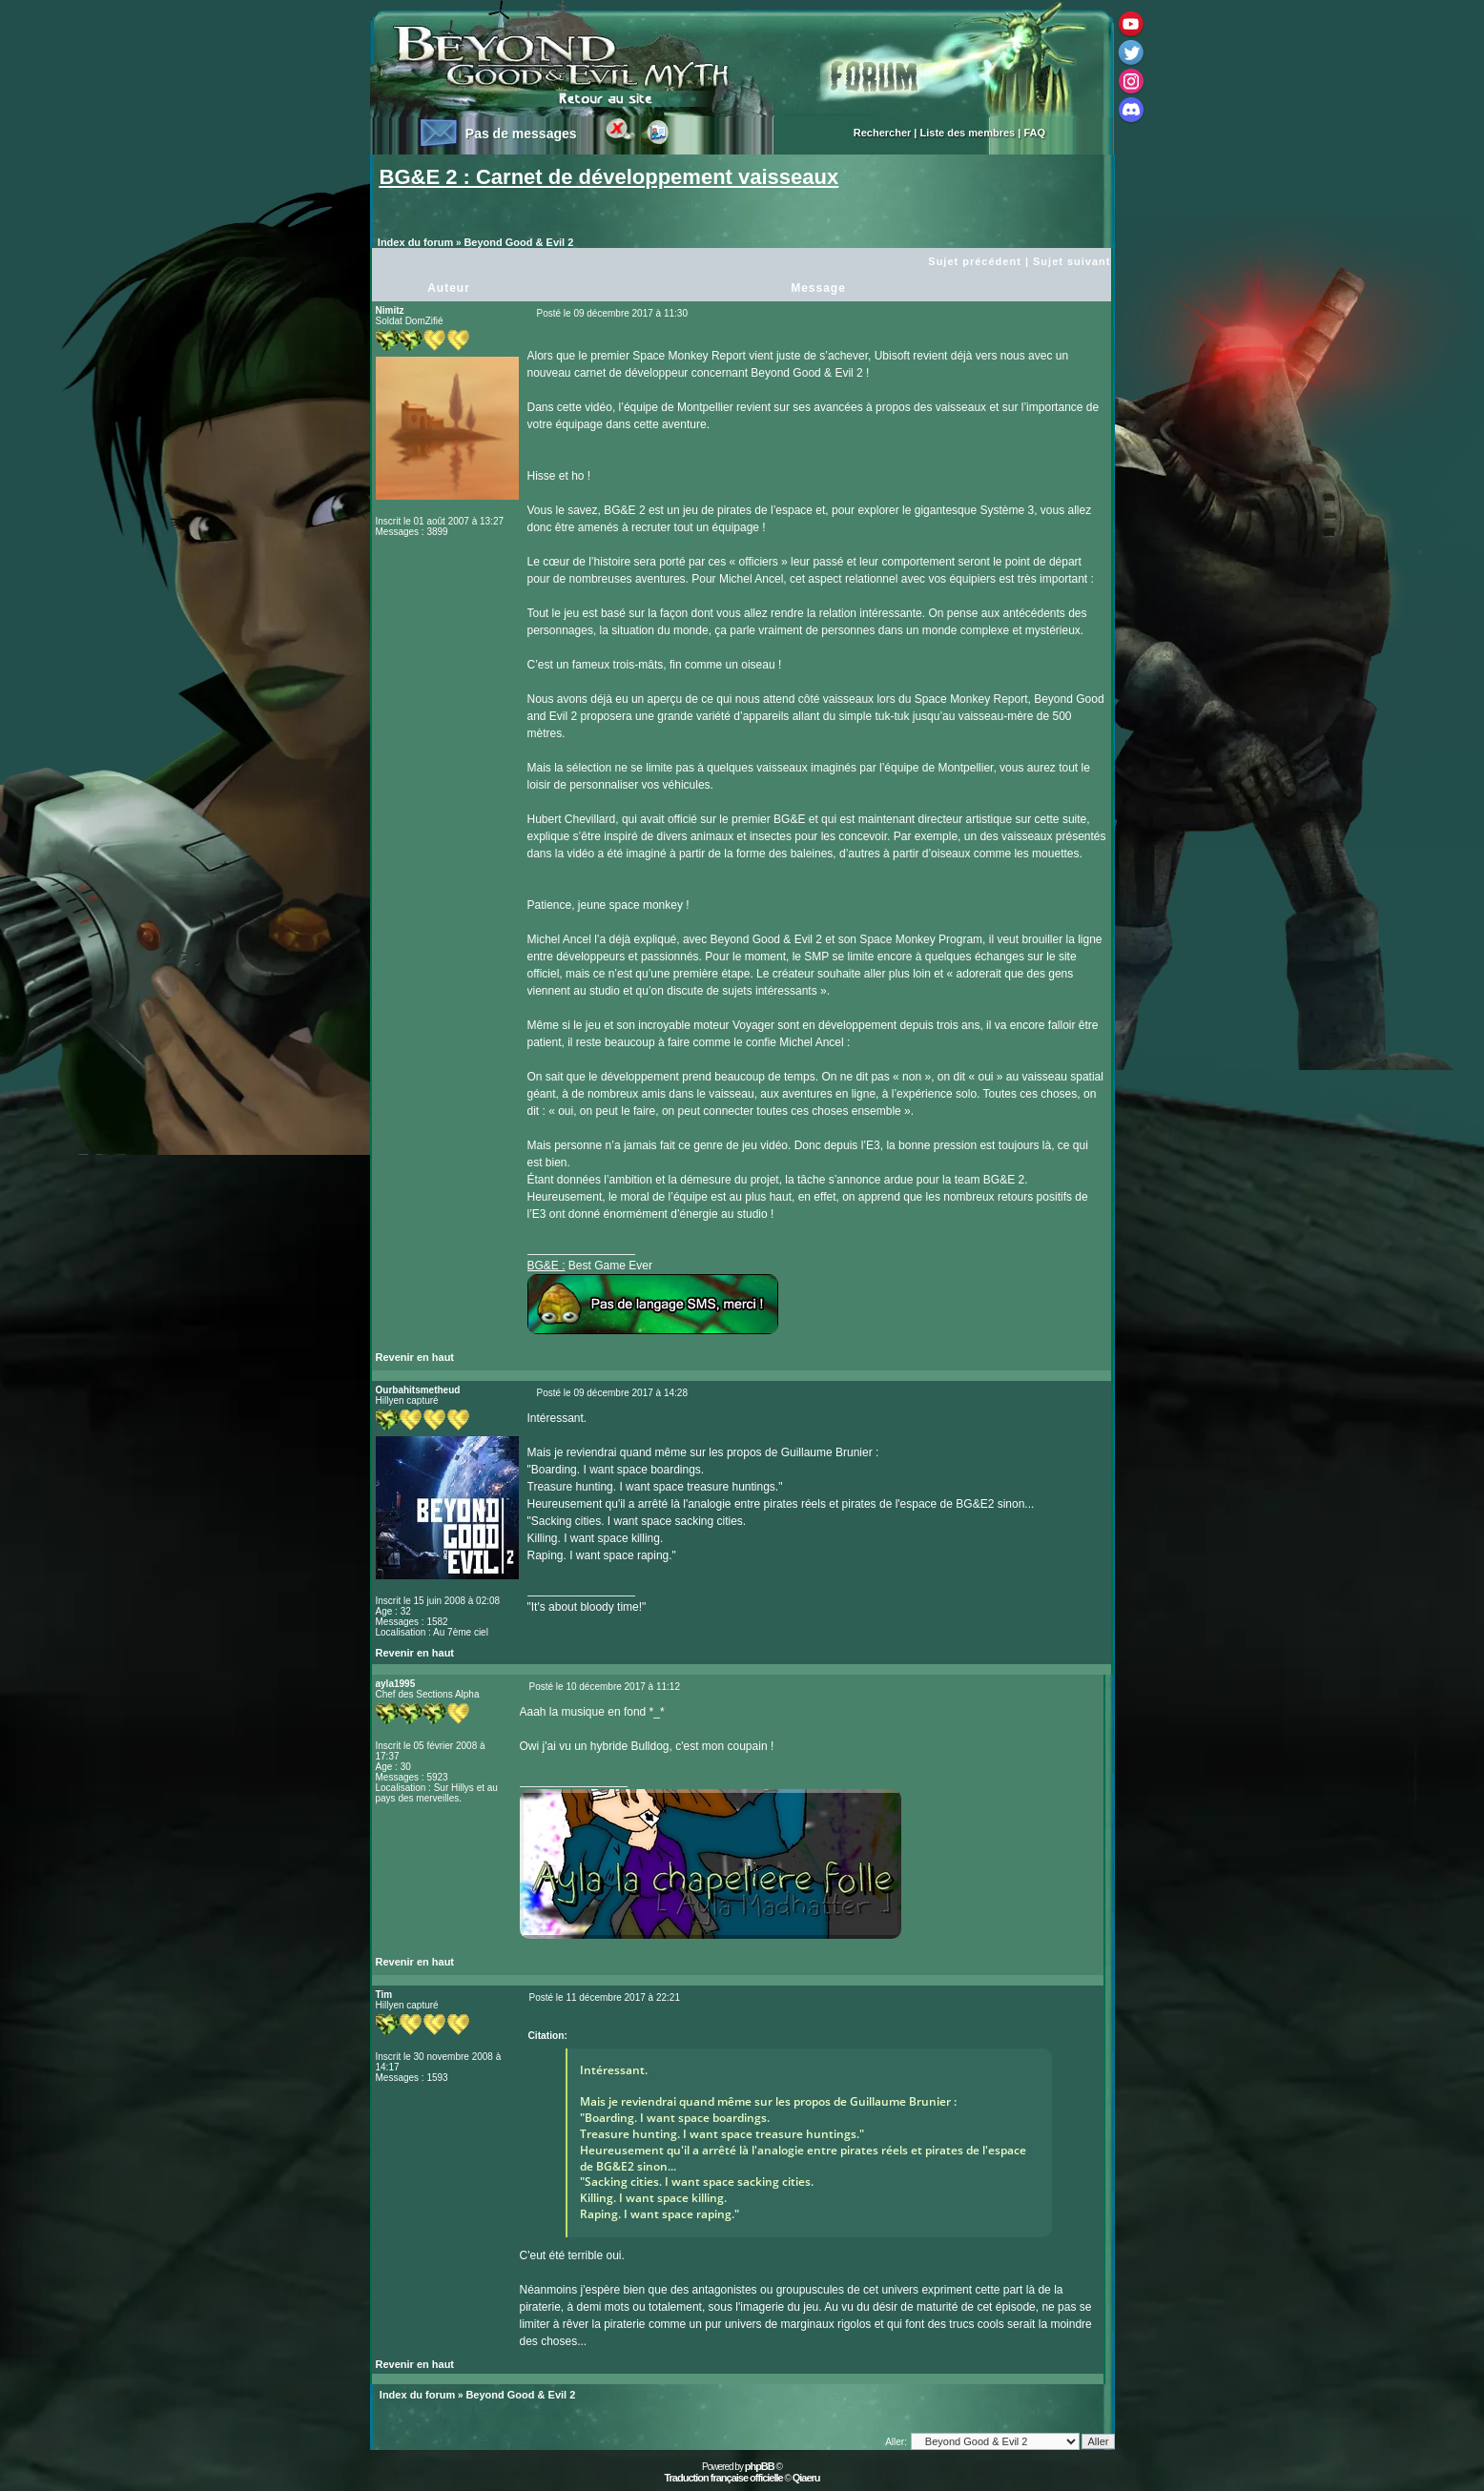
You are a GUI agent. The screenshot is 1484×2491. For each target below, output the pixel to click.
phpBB (759, 2466)
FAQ (1034, 132)
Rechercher (883, 132)
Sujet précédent (974, 261)
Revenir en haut (415, 1357)
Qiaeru (806, 2477)
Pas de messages (521, 133)
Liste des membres (968, 132)
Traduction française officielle (723, 2477)
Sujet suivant (1071, 261)
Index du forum (415, 242)
